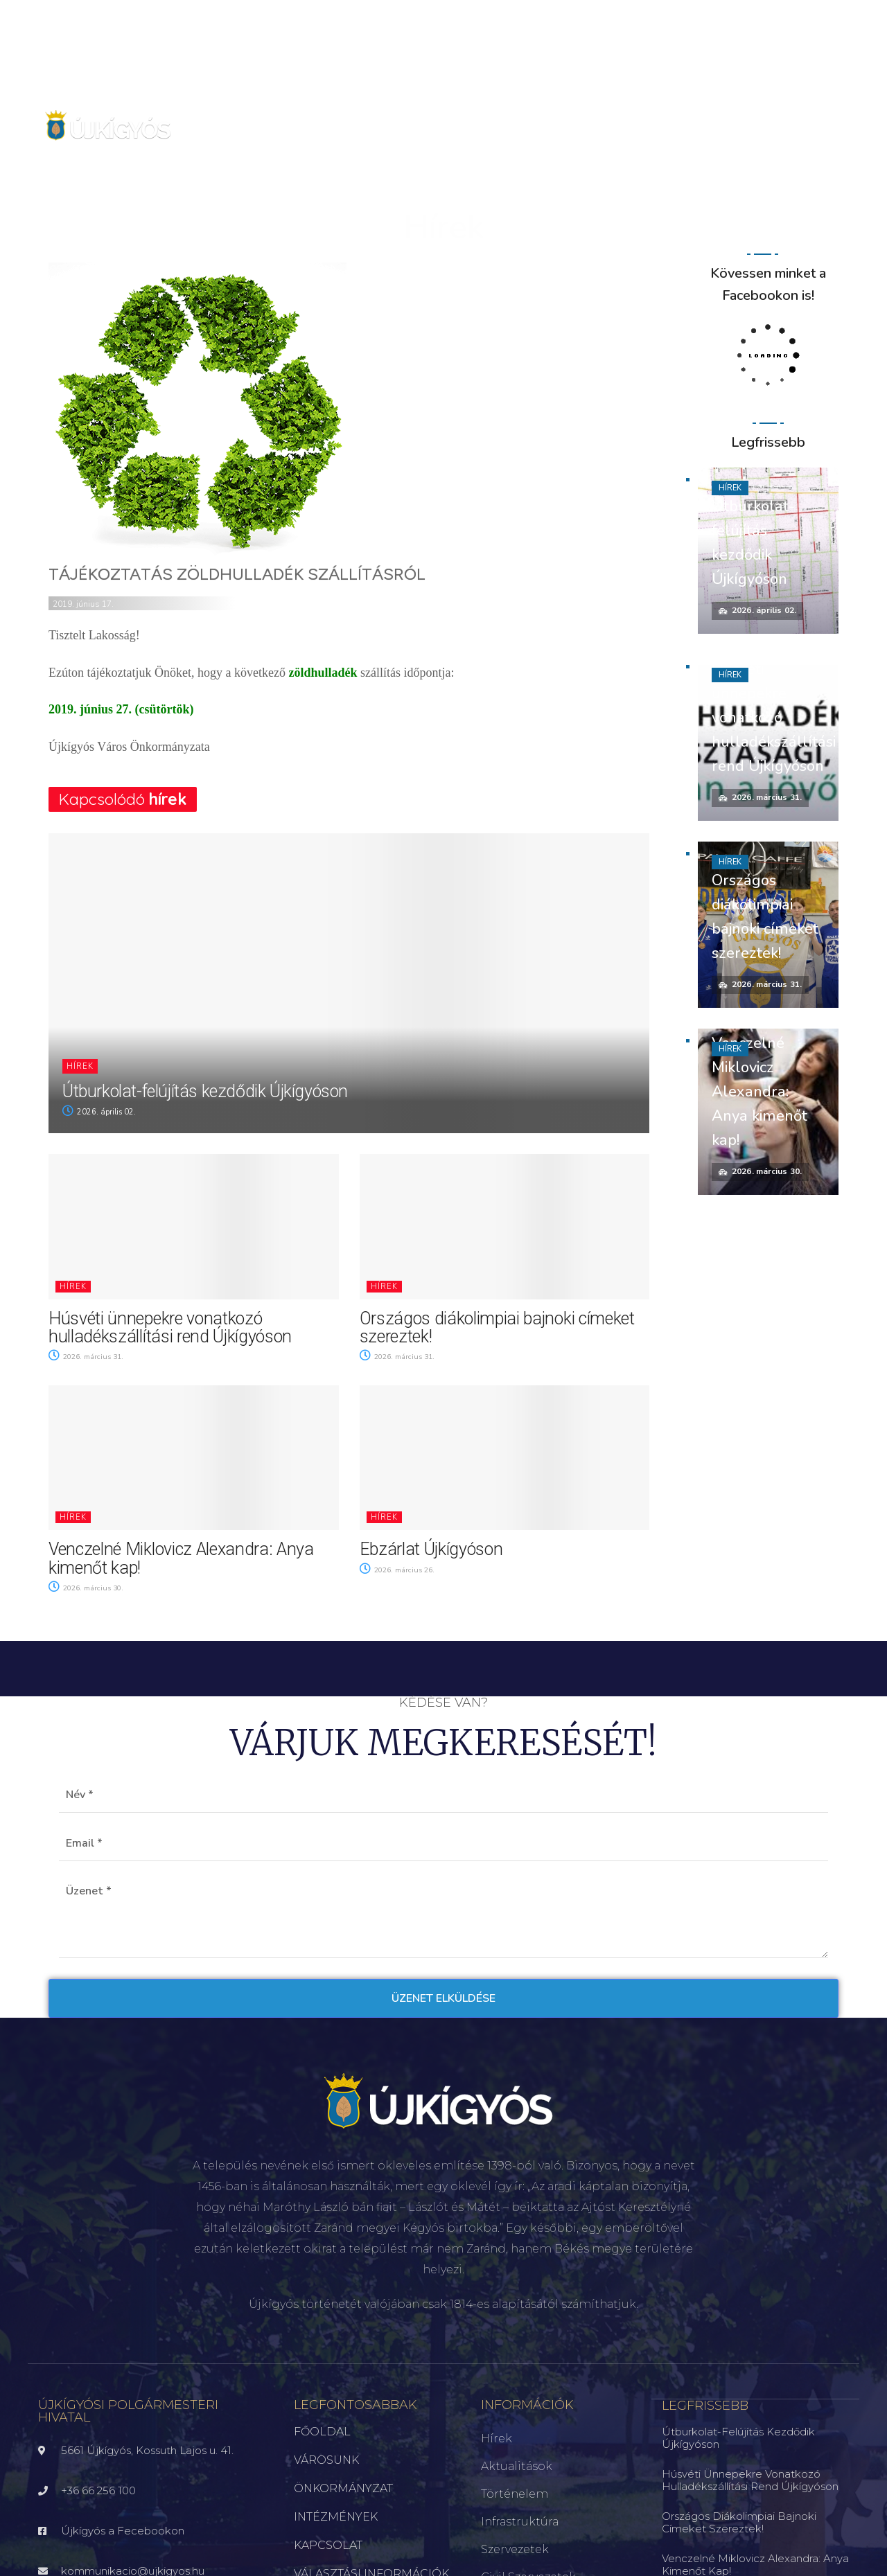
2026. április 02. (99, 1112)
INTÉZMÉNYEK (336, 2516)
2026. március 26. (399, 1570)
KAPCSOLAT (328, 2545)
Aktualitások (516, 2466)
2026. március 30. (88, 1588)
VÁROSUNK (326, 2460)
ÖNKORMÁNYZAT (343, 2488)
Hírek (80, 1066)
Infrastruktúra (520, 2521)
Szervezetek (515, 2549)
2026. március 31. (88, 1356)
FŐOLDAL (322, 2431)
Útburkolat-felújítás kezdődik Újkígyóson (205, 1091)
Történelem (514, 2494)
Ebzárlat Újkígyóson (431, 1549)
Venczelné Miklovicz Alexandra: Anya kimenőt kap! (181, 1558)
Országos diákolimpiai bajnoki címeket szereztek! (497, 1327)
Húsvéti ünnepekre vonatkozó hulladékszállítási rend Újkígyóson (170, 1327)
